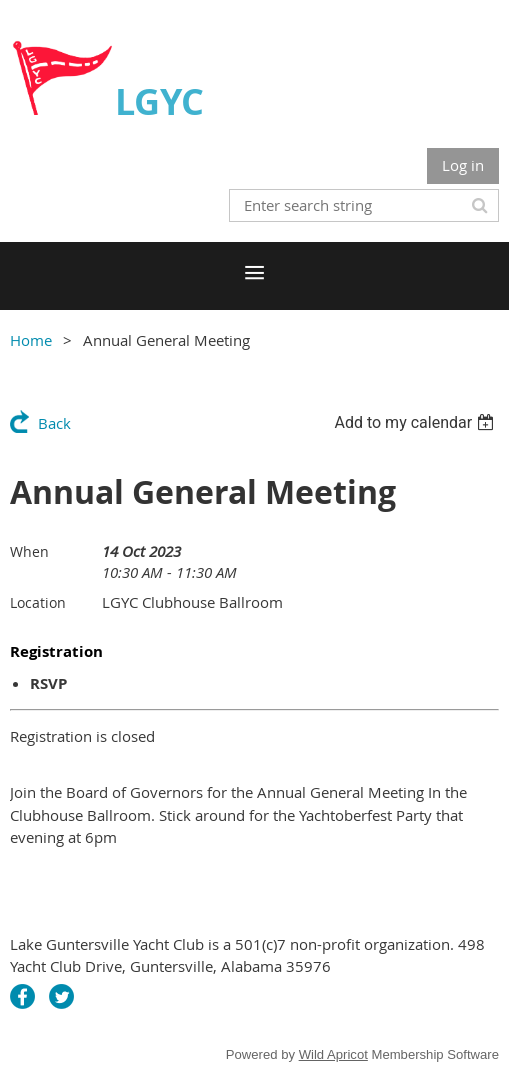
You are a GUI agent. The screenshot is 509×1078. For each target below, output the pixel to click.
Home (31, 340)
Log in (463, 165)
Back (54, 423)
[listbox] (416, 422)
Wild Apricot (333, 1054)
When (29, 551)
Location (38, 602)
